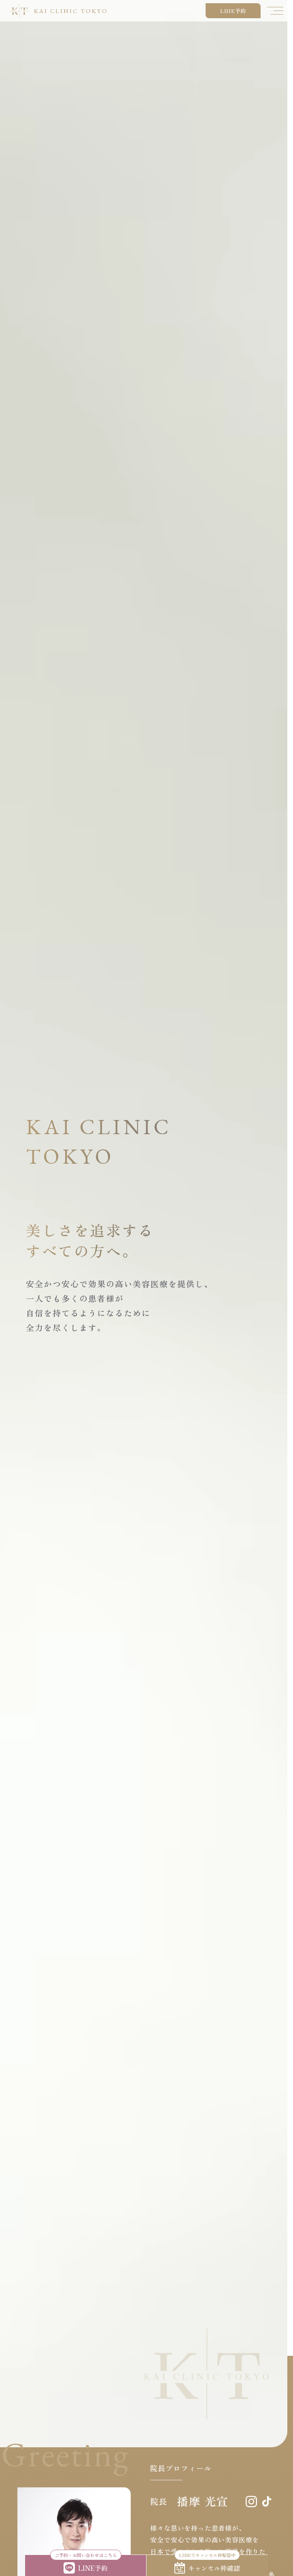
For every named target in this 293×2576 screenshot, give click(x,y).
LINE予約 (233, 11)
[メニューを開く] (275, 10)
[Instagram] (251, 2501)
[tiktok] (266, 2501)
